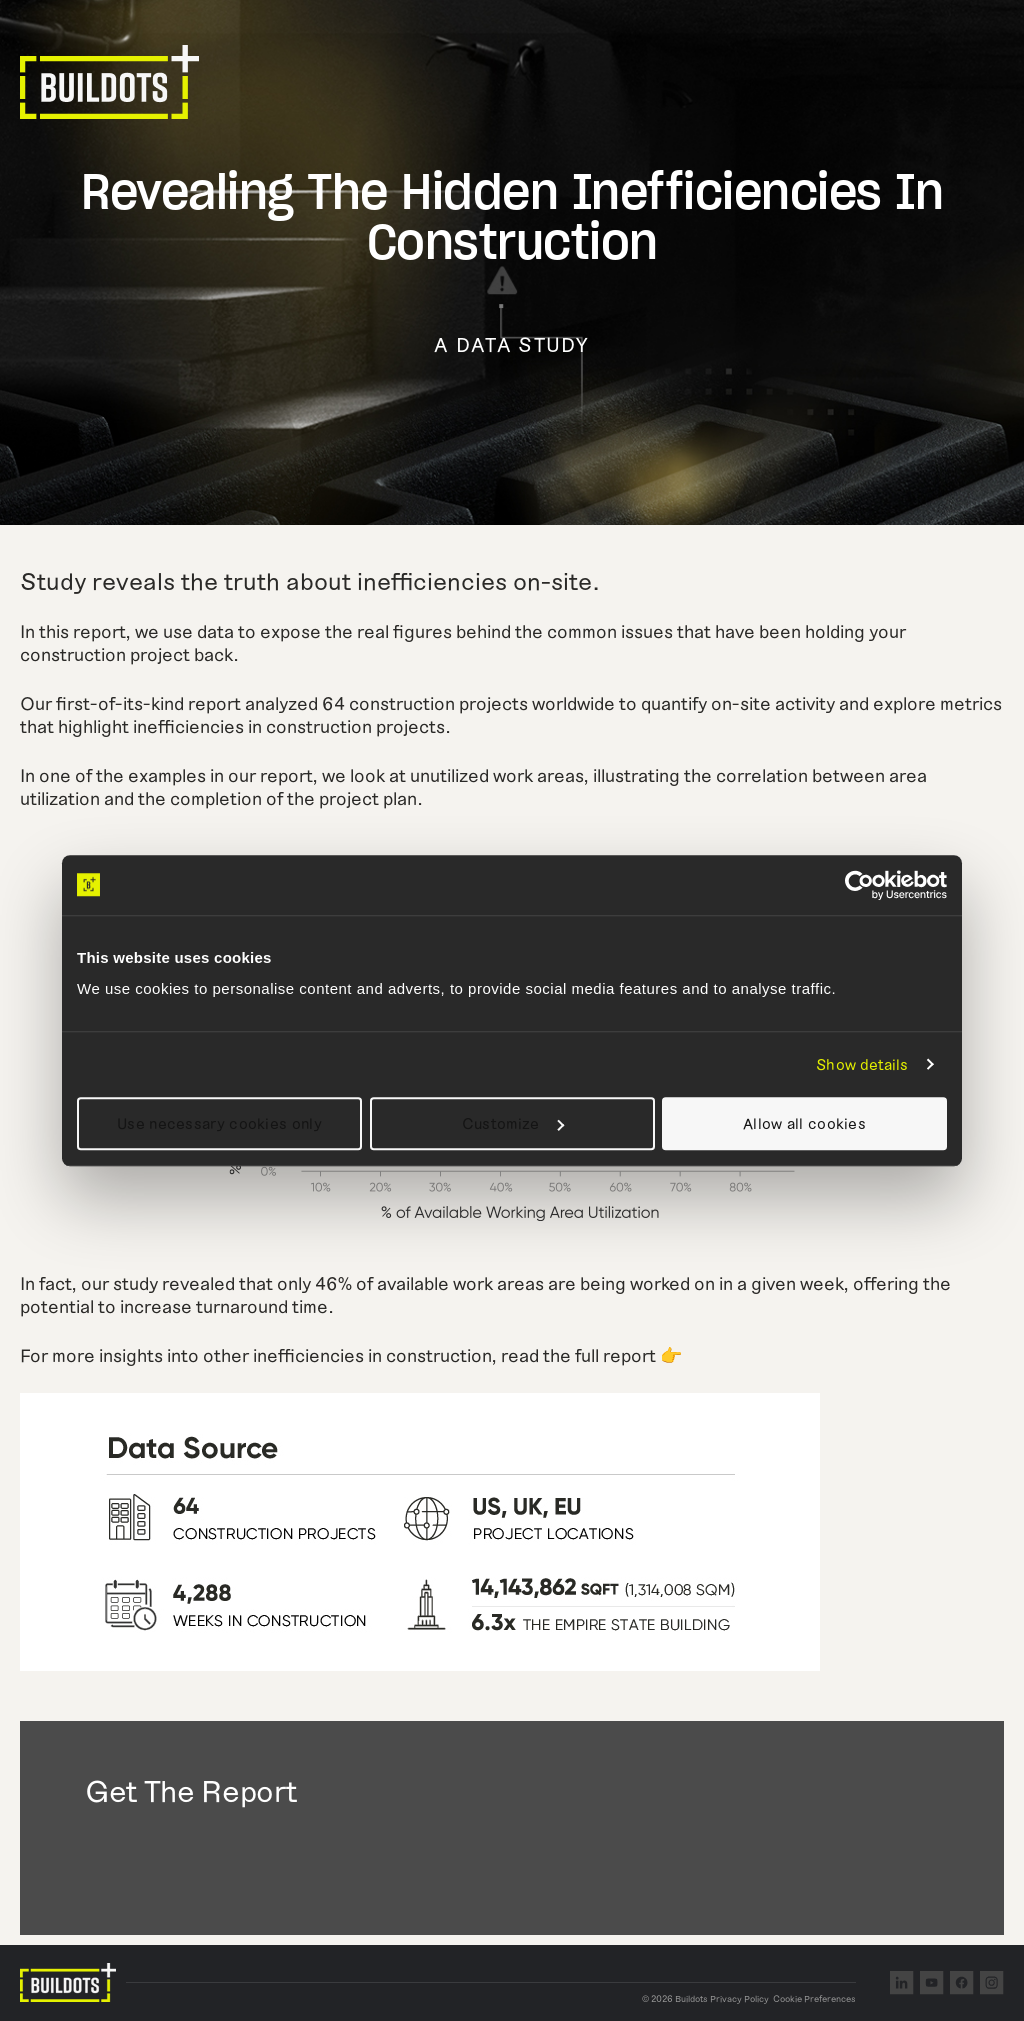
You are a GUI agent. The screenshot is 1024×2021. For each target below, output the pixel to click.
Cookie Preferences (814, 1998)
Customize (513, 1123)
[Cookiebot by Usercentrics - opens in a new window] (859, 885)
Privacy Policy (739, 1998)
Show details (862, 1064)
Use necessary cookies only (219, 1123)
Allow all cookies (804, 1123)
